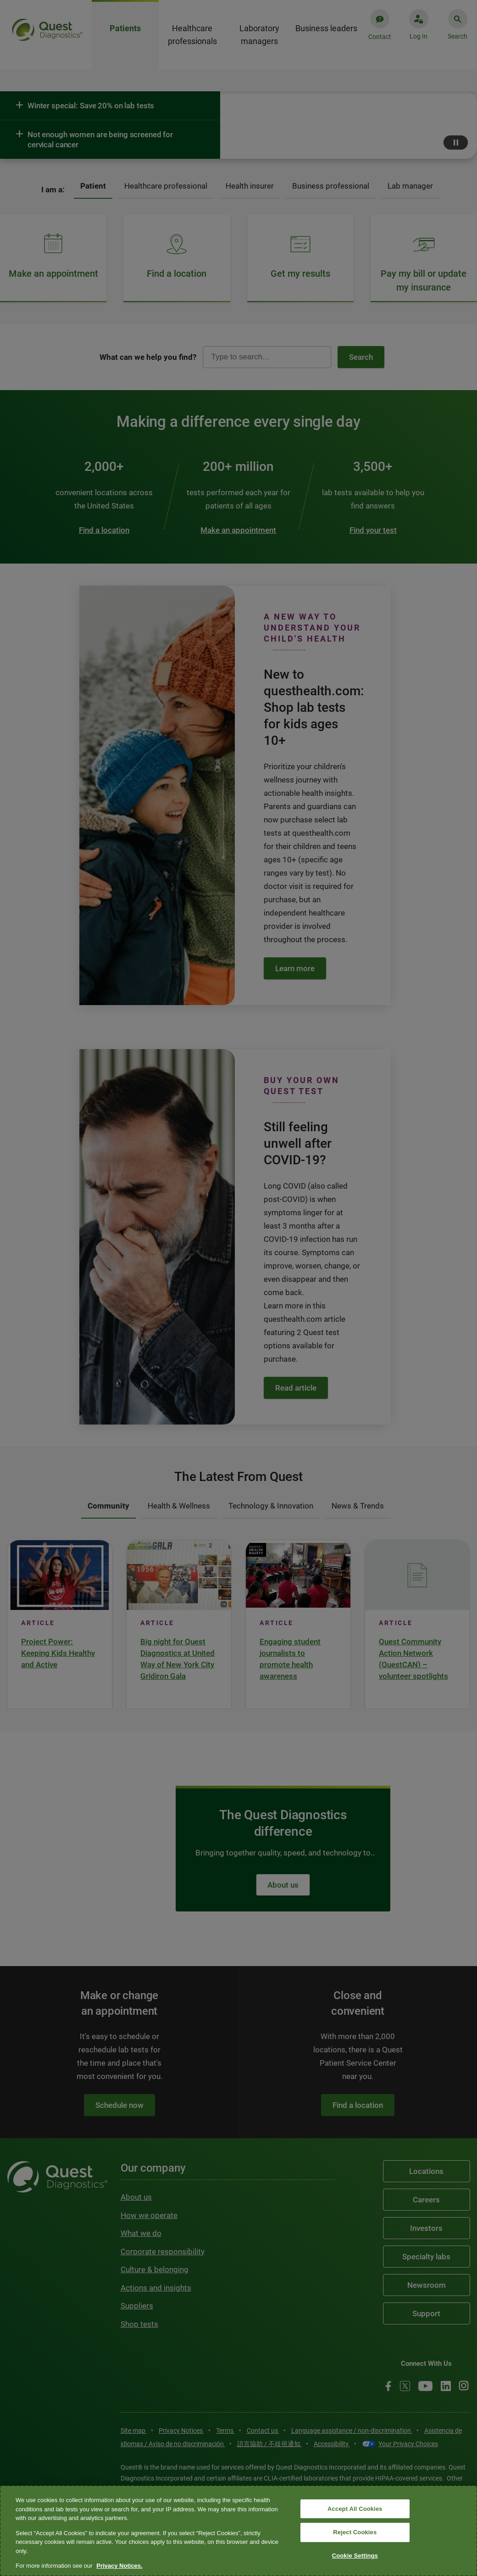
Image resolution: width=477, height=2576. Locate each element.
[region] (238, 2531)
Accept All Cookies (355, 2508)
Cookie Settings (355, 2555)
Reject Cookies (355, 2532)
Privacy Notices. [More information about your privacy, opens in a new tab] (119, 2565)
